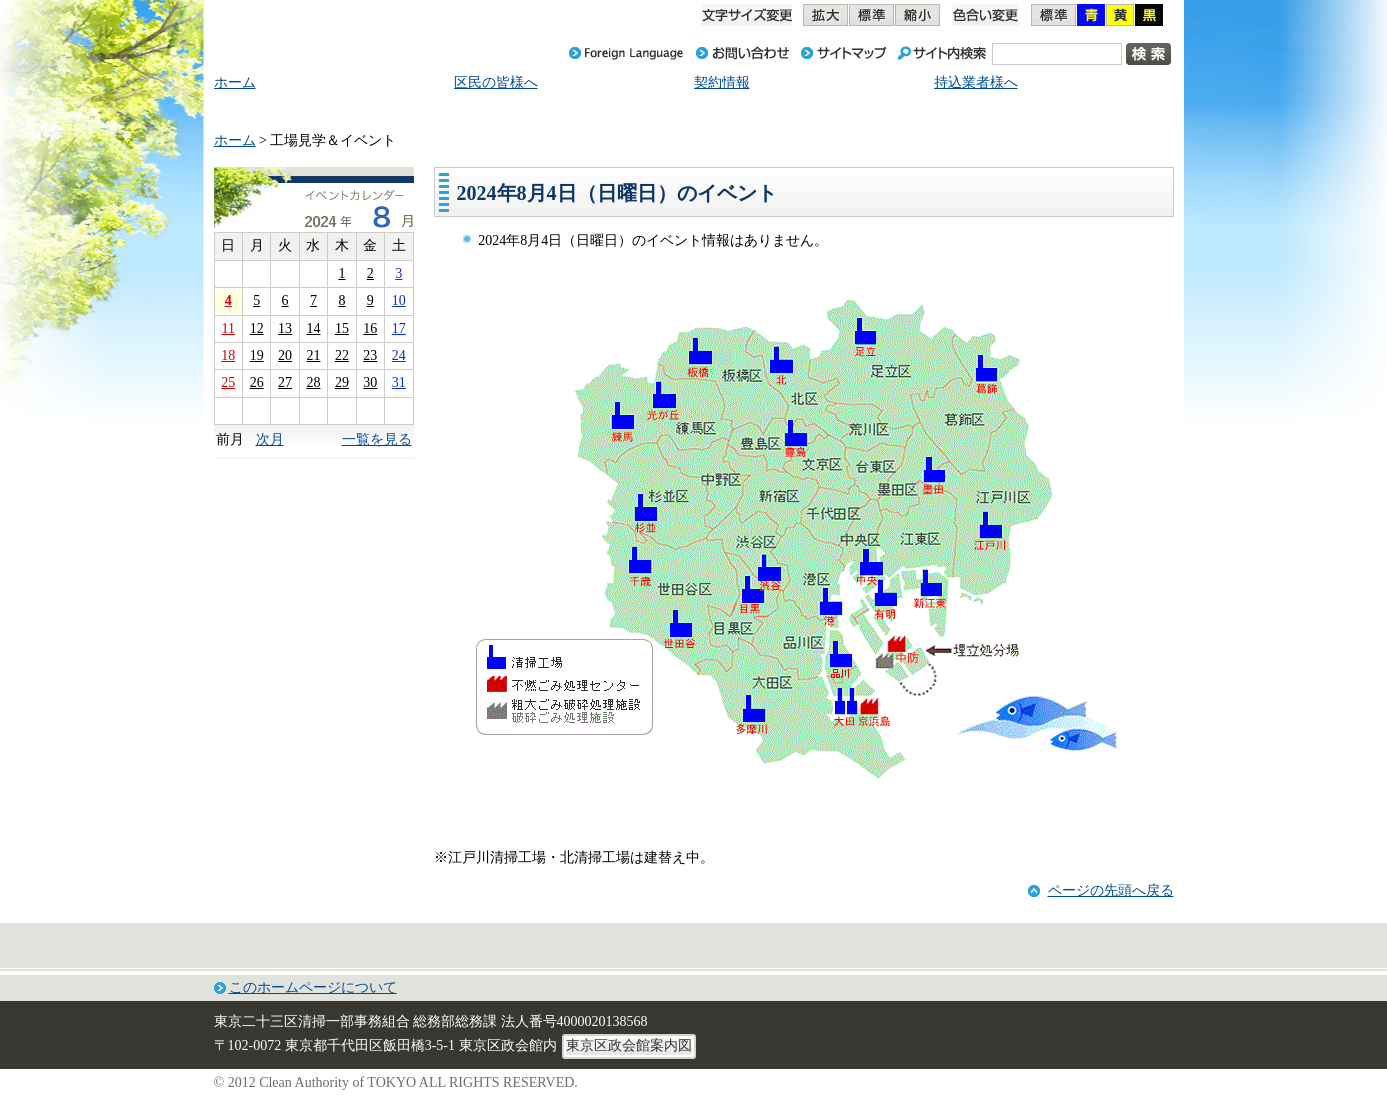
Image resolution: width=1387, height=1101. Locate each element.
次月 (270, 439)
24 (399, 355)
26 (257, 382)
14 (313, 328)
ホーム (235, 140)
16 (370, 328)
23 (370, 355)
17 (399, 328)
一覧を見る (377, 439)
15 (342, 328)
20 (285, 355)
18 (228, 355)
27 (285, 382)
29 (342, 382)
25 (228, 382)
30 (370, 382)
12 (257, 328)
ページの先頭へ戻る (1111, 890)
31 (399, 382)
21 (313, 355)
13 (285, 328)
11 (227, 328)
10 (399, 300)
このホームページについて (313, 987)
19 (257, 355)
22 (342, 355)
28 (313, 382)
